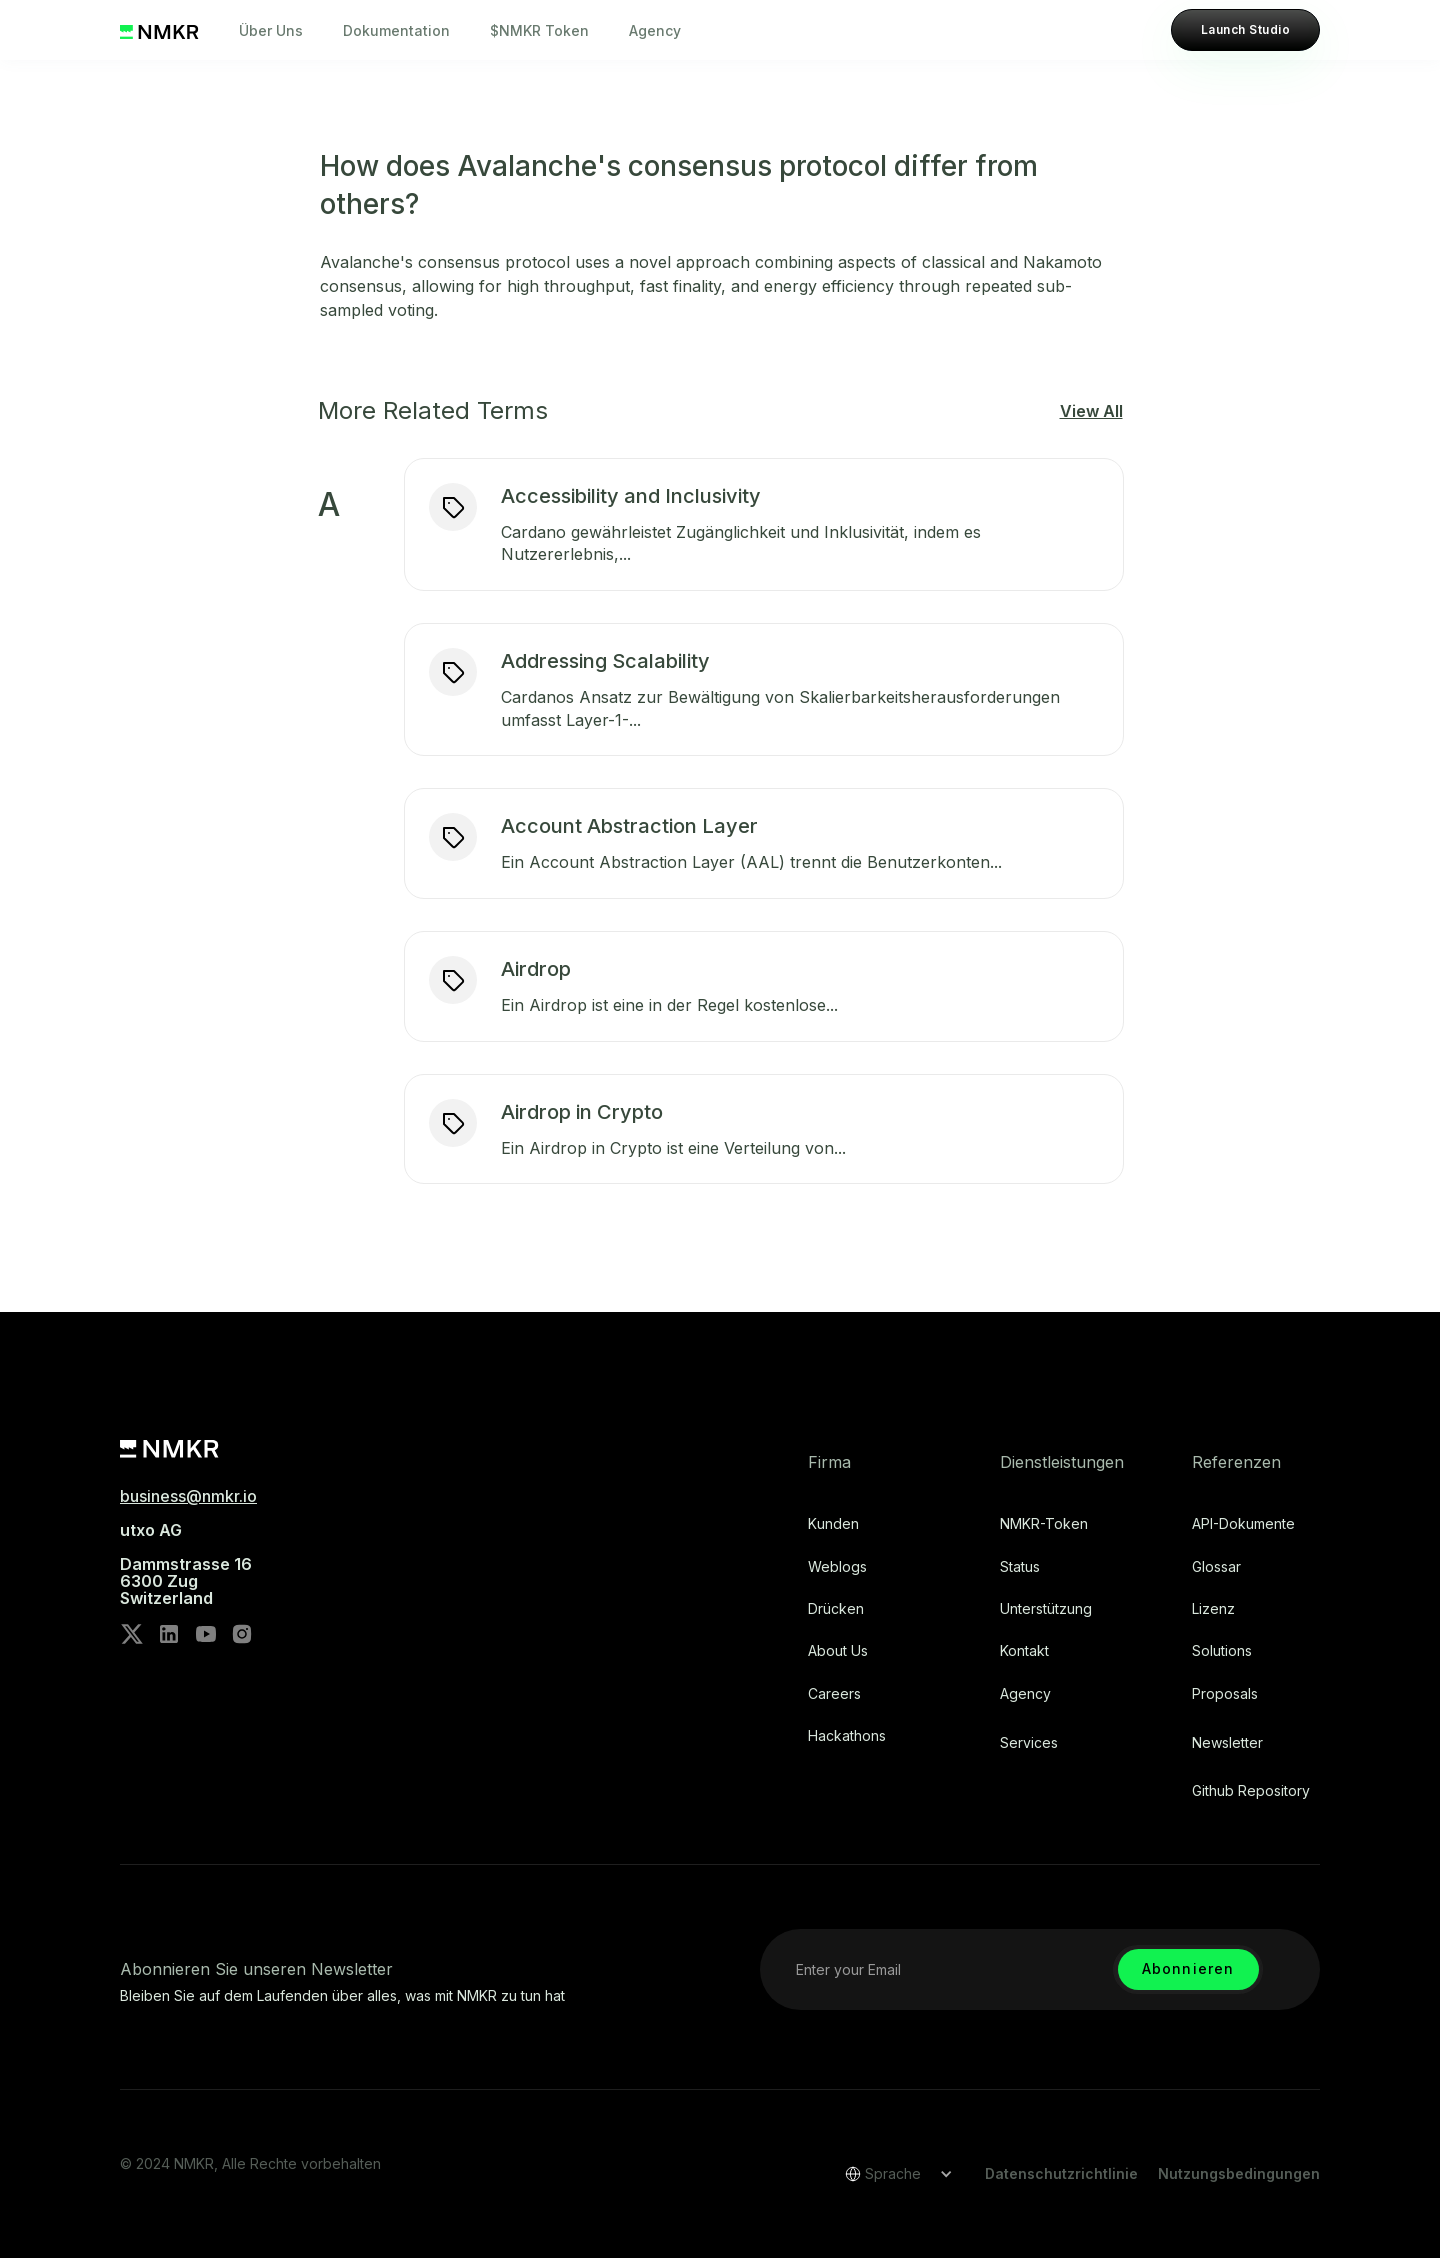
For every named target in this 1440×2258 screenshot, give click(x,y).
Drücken (836, 1609)
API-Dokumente (1243, 1524)
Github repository (1251, 1791)
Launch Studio (1245, 29)
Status (1020, 1567)
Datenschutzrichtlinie (1061, 2173)
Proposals (1225, 1694)
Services (1029, 1743)
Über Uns (271, 30)
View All (1091, 411)
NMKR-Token (1044, 1524)
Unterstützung (1046, 1609)
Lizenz (1213, 1609)
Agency (655, 30)
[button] (892, 2174)
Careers (834, 1694)
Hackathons (847, 1736)
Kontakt (1024, 1651)
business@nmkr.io (188, 1496)
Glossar (1216, 1567)
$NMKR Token (539, 30)
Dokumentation (396, 30)
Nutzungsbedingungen (1239, 2173)
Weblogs (837, 1567)
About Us (838, 1651)
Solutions (1222, 1651)
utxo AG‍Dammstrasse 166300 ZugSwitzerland (186, 1564)
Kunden (833, 1524)
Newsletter (1227, 1743)
